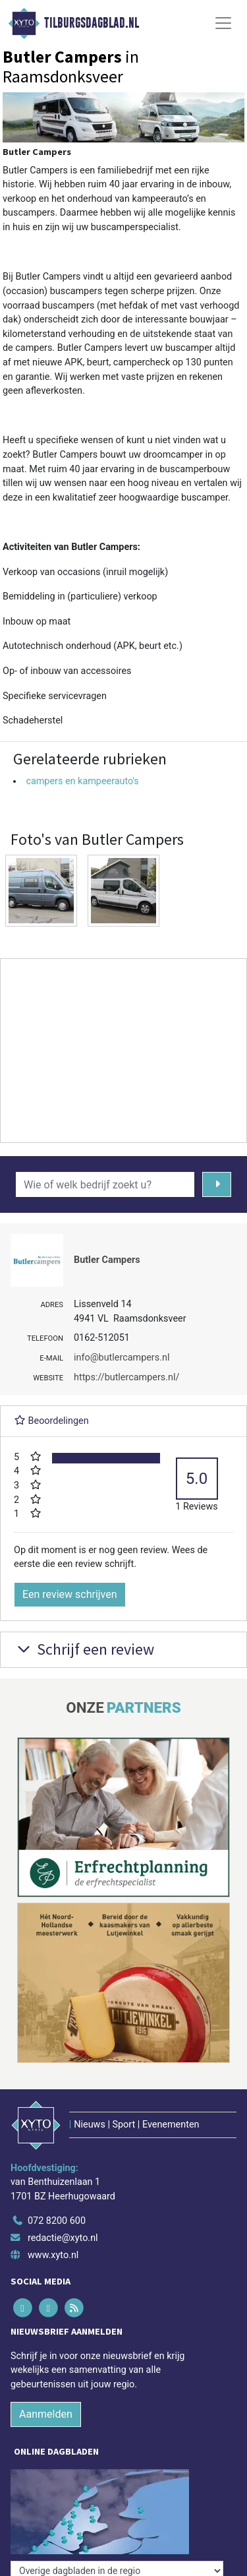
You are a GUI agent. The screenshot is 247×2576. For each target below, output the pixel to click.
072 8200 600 (57, 2220)
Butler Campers (107, 1260)
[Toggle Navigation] (223, 23)
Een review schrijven (69, 1594)
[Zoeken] (217, 1184)
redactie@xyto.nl (63, 2238)
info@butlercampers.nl (121, 1357)
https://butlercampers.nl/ (126, 1377)
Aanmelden (45, 2414)
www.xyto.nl (53, 2255)
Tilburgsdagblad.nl (91, 23)
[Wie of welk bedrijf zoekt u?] (105, 1184)
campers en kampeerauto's (82, 781)
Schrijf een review (84, 1649)
